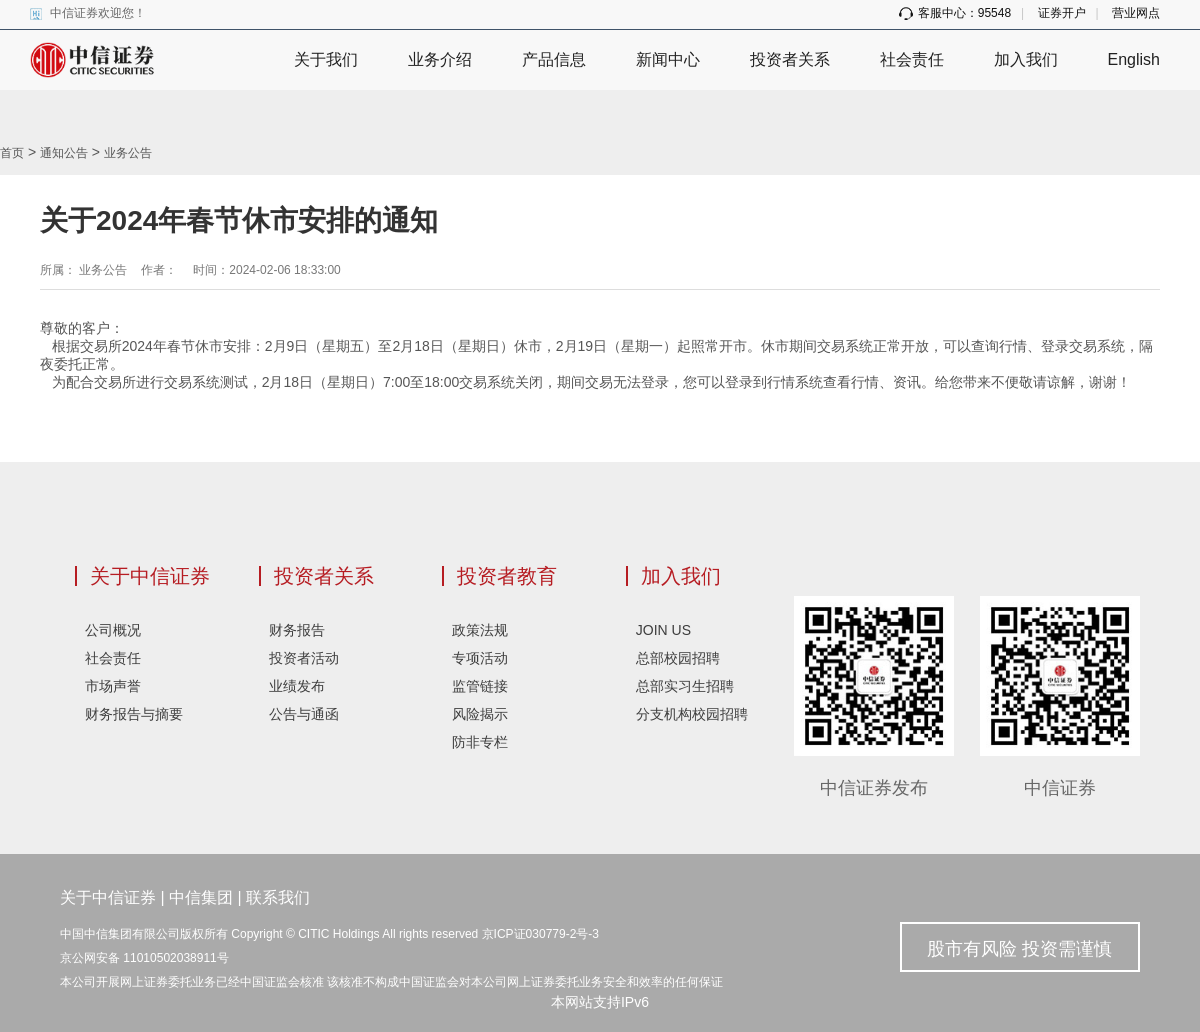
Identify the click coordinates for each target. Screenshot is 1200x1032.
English (1134, 59)
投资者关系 (790, 59)
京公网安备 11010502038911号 (144, 958)
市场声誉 (113, 686)
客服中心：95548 (955, 13)
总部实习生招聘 (685, 686)
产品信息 (554, 59)
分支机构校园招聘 (692, 714)
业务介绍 (440, 59)
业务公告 (128, 153)
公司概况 (113, 630)
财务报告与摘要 (134, 714)
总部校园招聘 (678, 658)
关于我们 (326, 59)
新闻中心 (668, 59)
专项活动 (480, 658)
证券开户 (1062, 13)
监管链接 (480, 686)
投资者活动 (304, 658)
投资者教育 (507, 576)
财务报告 (297, 630)
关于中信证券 (150, 576)
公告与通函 (304, 714)
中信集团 (201, 897)
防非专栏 (480, 742)
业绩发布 (297, 686)
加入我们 (1026, 59)
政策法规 (480, 630)
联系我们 (278, 897)
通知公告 (64, 153)
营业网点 (1136, 13)
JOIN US (663, 630)
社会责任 (912, 59)
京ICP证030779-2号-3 (540, 934)
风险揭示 (480, 714)
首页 (12, 153)
